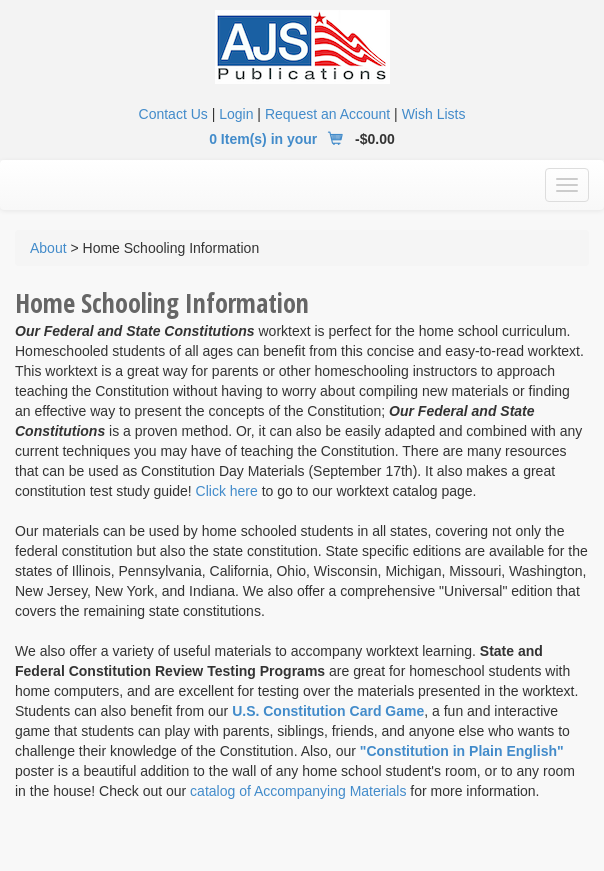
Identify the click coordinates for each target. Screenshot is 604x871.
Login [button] (236, 114)
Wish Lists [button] (434, 114)
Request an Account (327, 114)
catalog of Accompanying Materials (298, 791)
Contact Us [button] (173, 114)
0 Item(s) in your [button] (280, 139)
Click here (227, 491)
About (48, 248)
